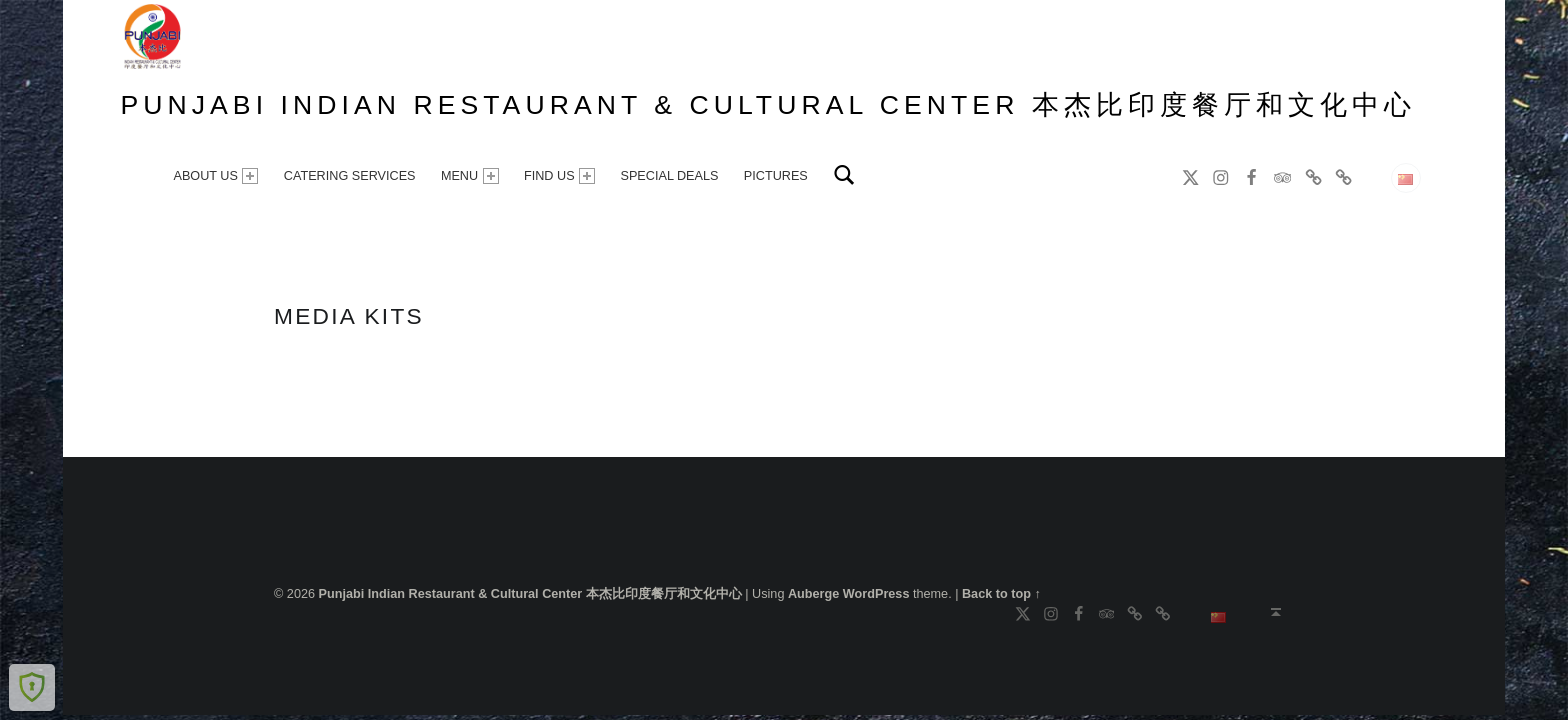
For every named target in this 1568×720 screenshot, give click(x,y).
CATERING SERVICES (350, 176)
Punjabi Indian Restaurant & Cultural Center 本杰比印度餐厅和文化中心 (768, 105)
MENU (470, 176)
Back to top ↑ (1001, 594)
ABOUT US (215, 176)
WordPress (876, 594)
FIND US (559, 176)
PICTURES (776, 176)
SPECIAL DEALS (669, 176)
